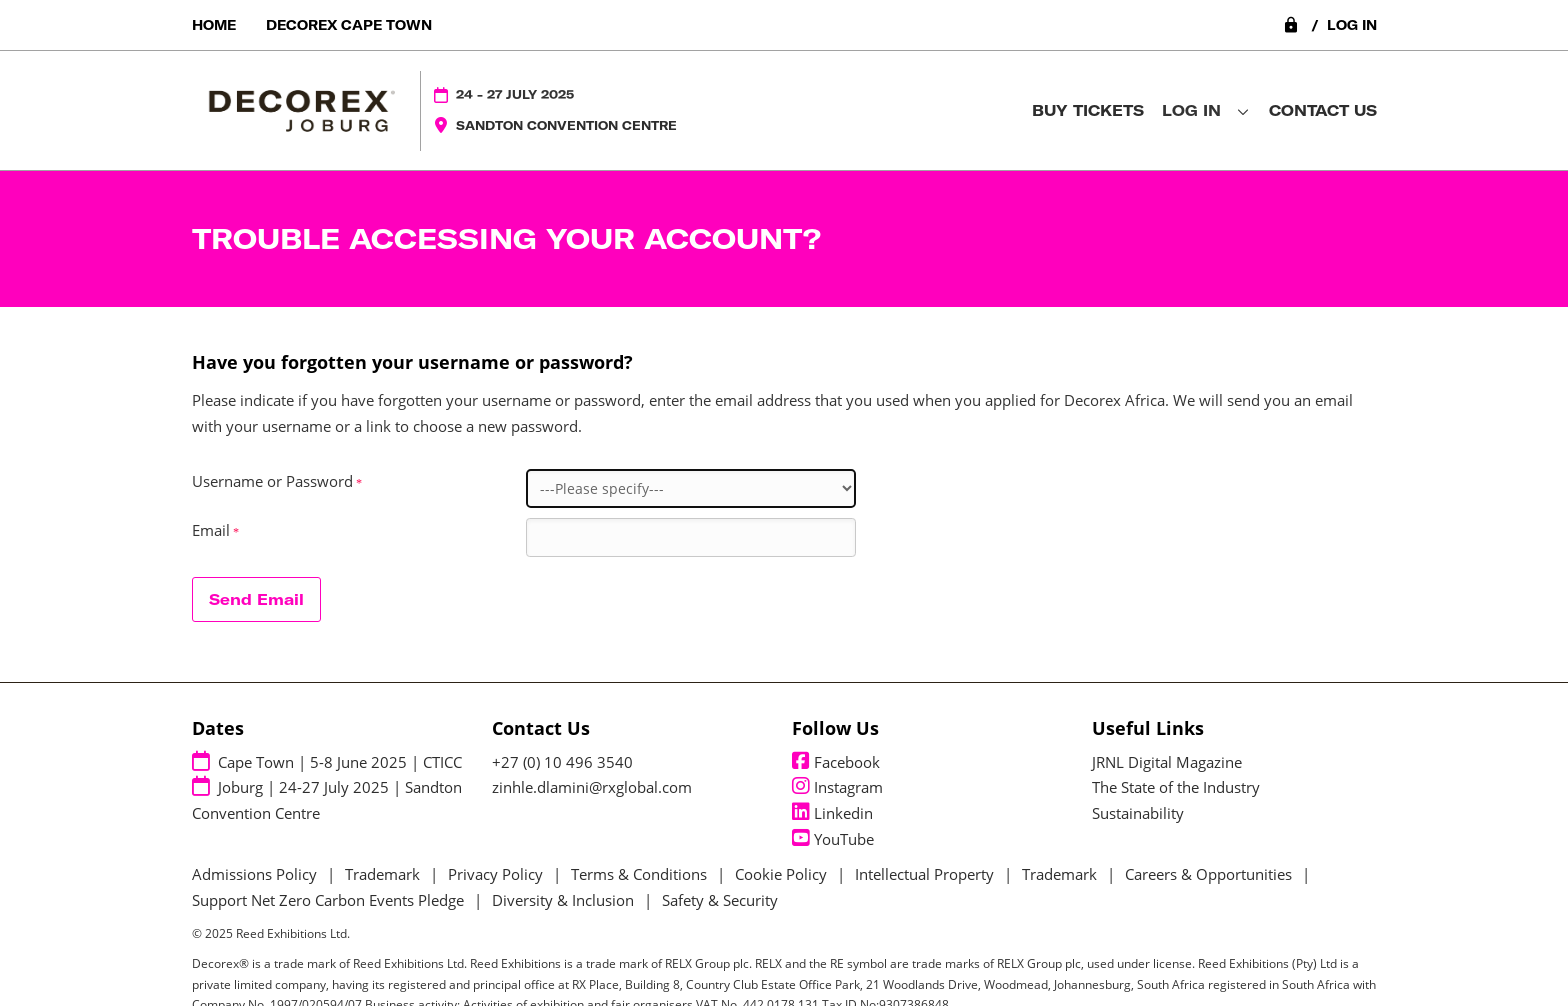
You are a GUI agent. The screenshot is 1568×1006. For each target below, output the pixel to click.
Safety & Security (720, 900)
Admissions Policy (254, 874)
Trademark (382, 874)
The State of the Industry (1176, 787)
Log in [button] (1205, 110)
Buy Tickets (1088, 110)
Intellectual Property (924, 874)
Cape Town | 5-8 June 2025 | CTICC (327, 761)
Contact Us (1323, 110)
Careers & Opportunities (1208, 874)
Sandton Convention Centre (566, 125)
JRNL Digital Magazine (1167, 762)
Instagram (837, 787)
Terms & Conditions (639, 874)
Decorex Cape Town (349, 25)
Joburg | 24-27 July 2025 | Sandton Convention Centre (327, 799)
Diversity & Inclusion (563, 900)
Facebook (836, 762)
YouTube (833, 839)
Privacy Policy (495, 874)
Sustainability (1138, 813)
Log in (1329, 25)
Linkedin (832, 813)
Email (217, 531)
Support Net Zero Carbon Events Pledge (328, 900)
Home (214, 25)
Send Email (256, 599)
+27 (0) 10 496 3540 (562, 762)
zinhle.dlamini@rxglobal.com (592, 787)
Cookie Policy (781, 874)
